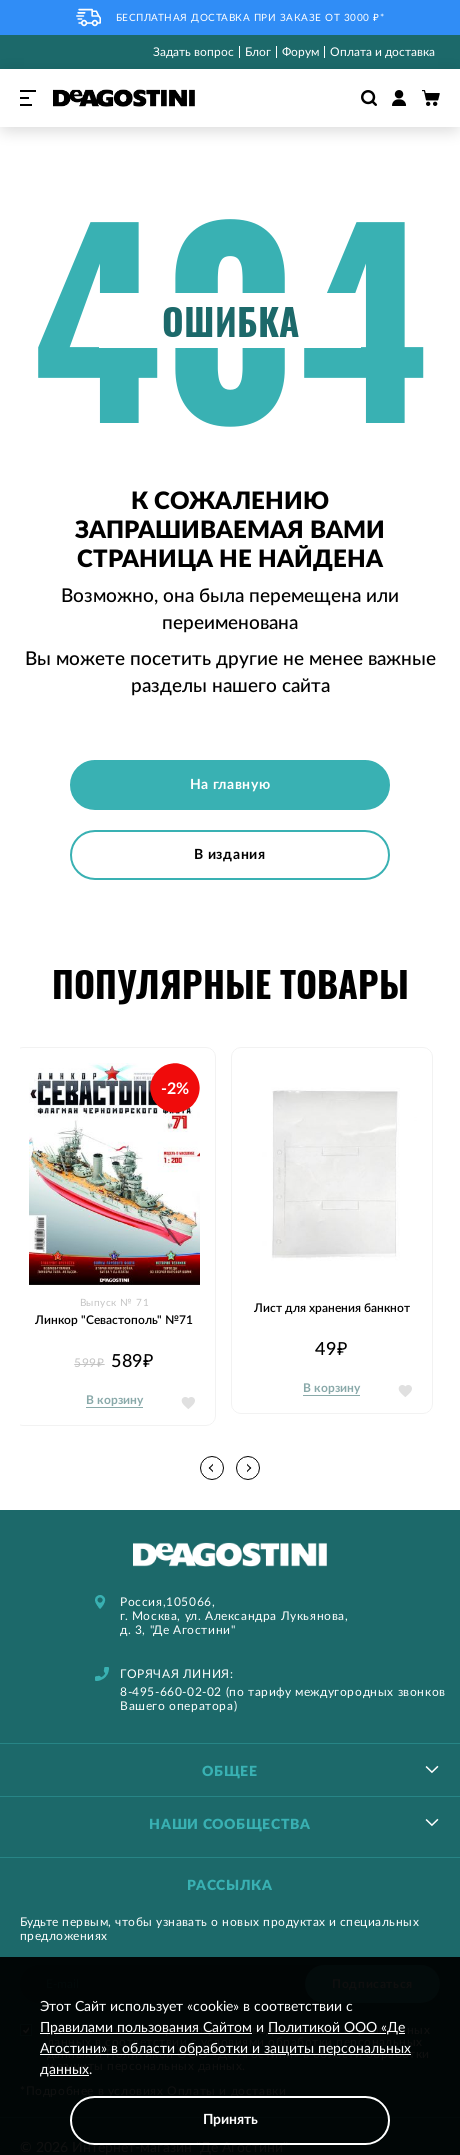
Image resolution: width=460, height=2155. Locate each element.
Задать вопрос (193, 52)
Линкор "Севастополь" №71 (114, 1320)
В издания (229, 855)
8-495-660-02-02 (171, 1692)
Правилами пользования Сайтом (146, 2028)
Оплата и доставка (382, 52)
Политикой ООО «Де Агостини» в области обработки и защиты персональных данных (225, 2049)
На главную (230, 785)
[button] (248, 1468)
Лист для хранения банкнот (332, 1308)
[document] (230, 2071)
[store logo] (124, 98)
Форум (300, 52)
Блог (258, 52)
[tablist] (230, 1769)
